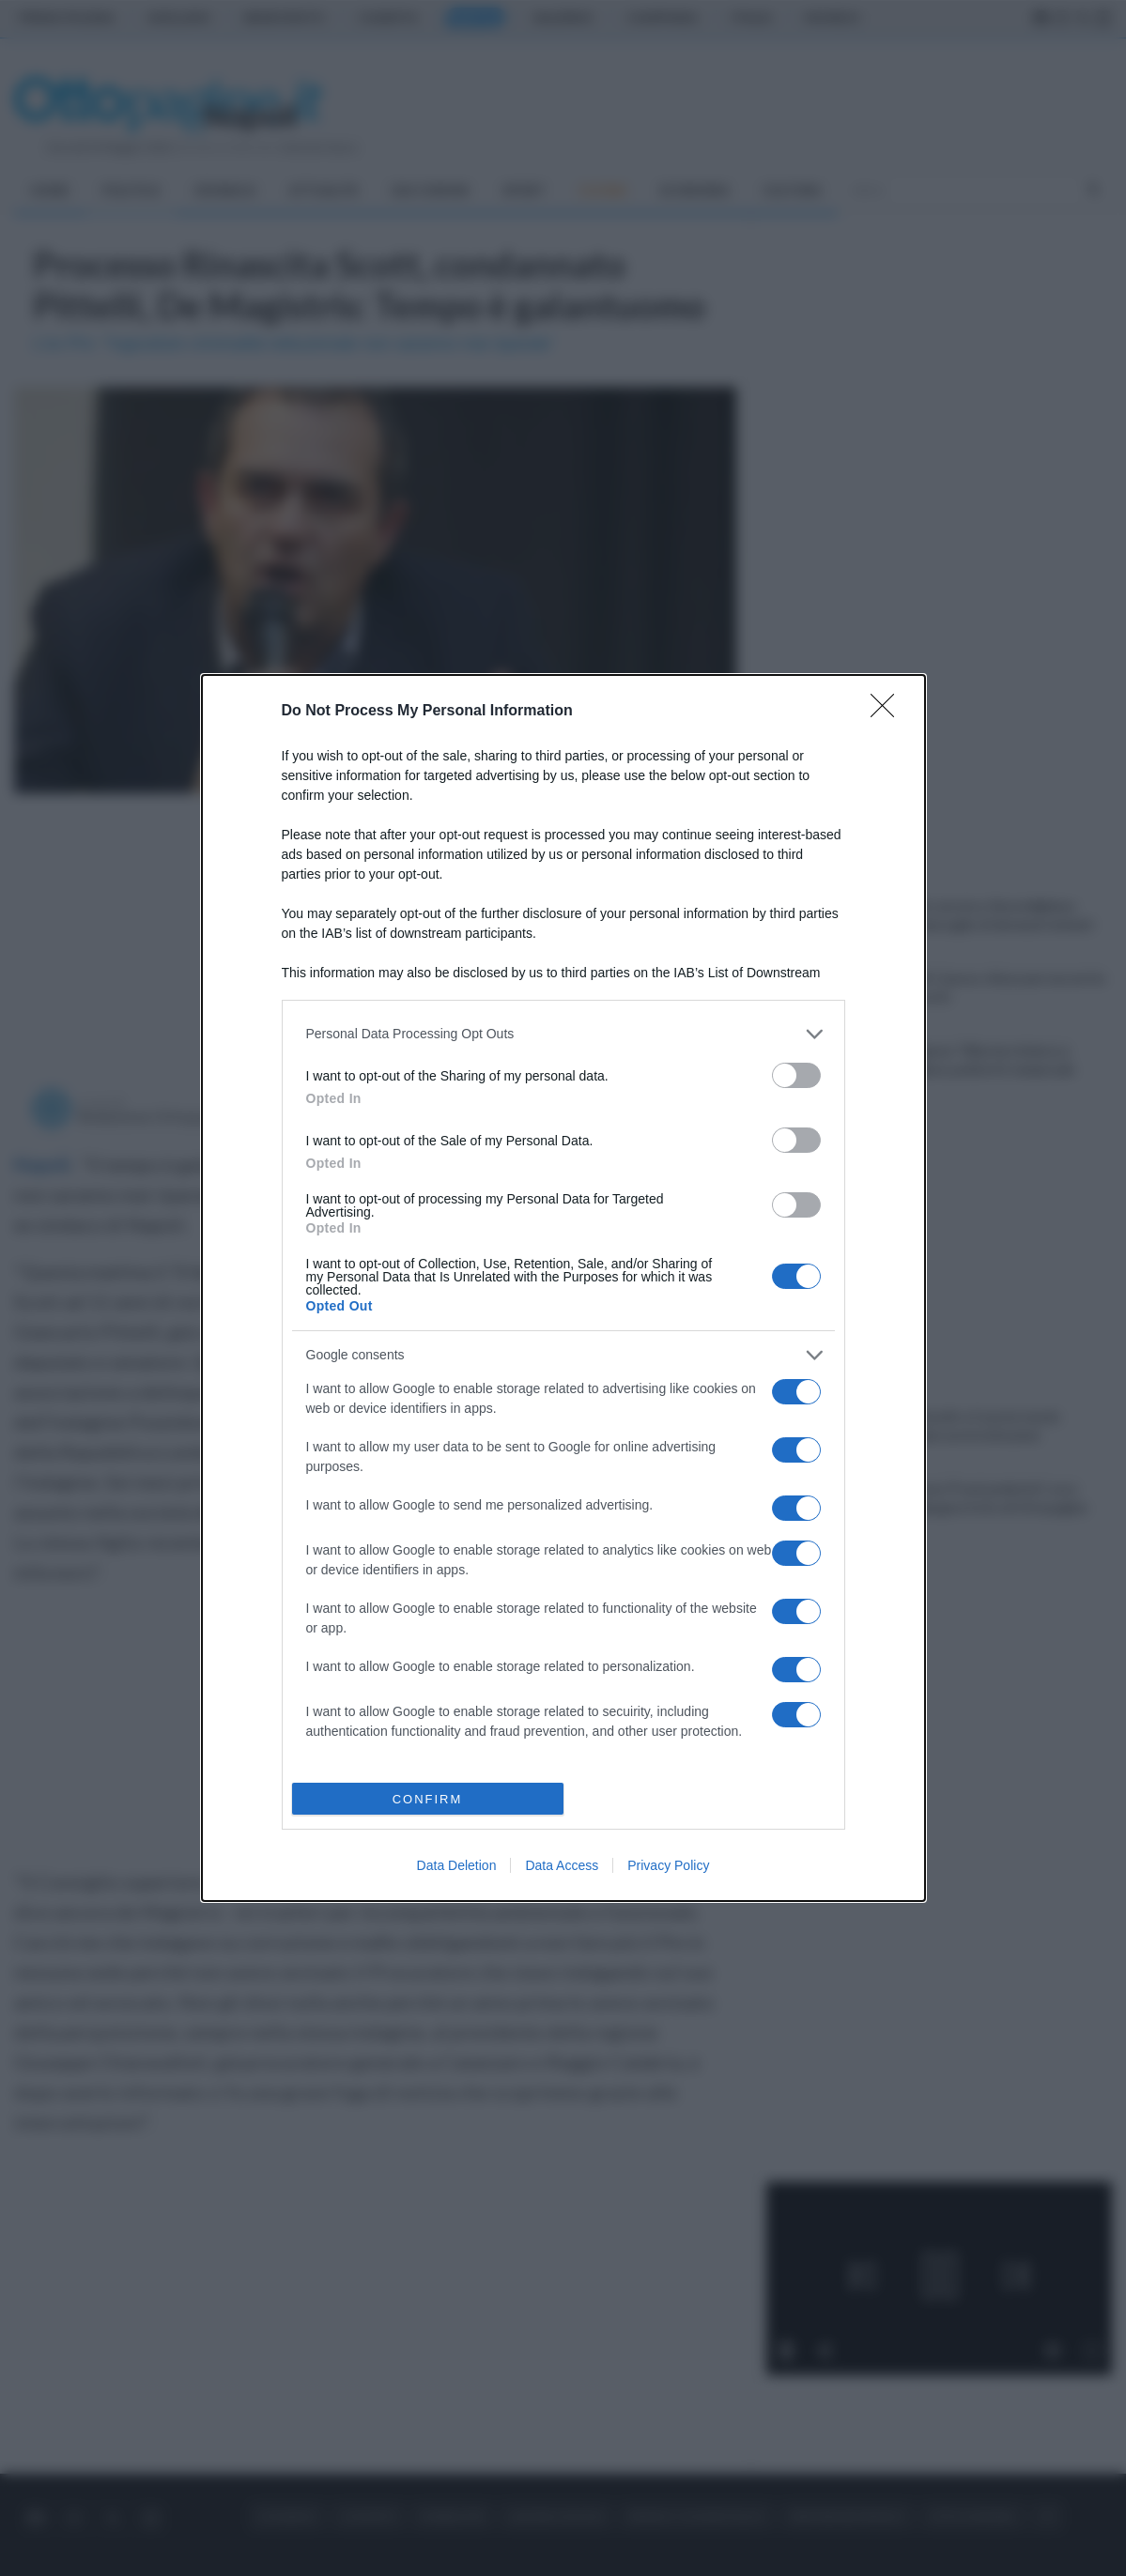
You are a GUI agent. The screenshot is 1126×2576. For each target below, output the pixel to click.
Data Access (561, 1865)
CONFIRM (428, 1799)
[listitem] (563, 1034)
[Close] (888, 711)
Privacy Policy (668, 1865)
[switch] (796, 1075)
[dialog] (563, 1288)
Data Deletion (457, 1865)
